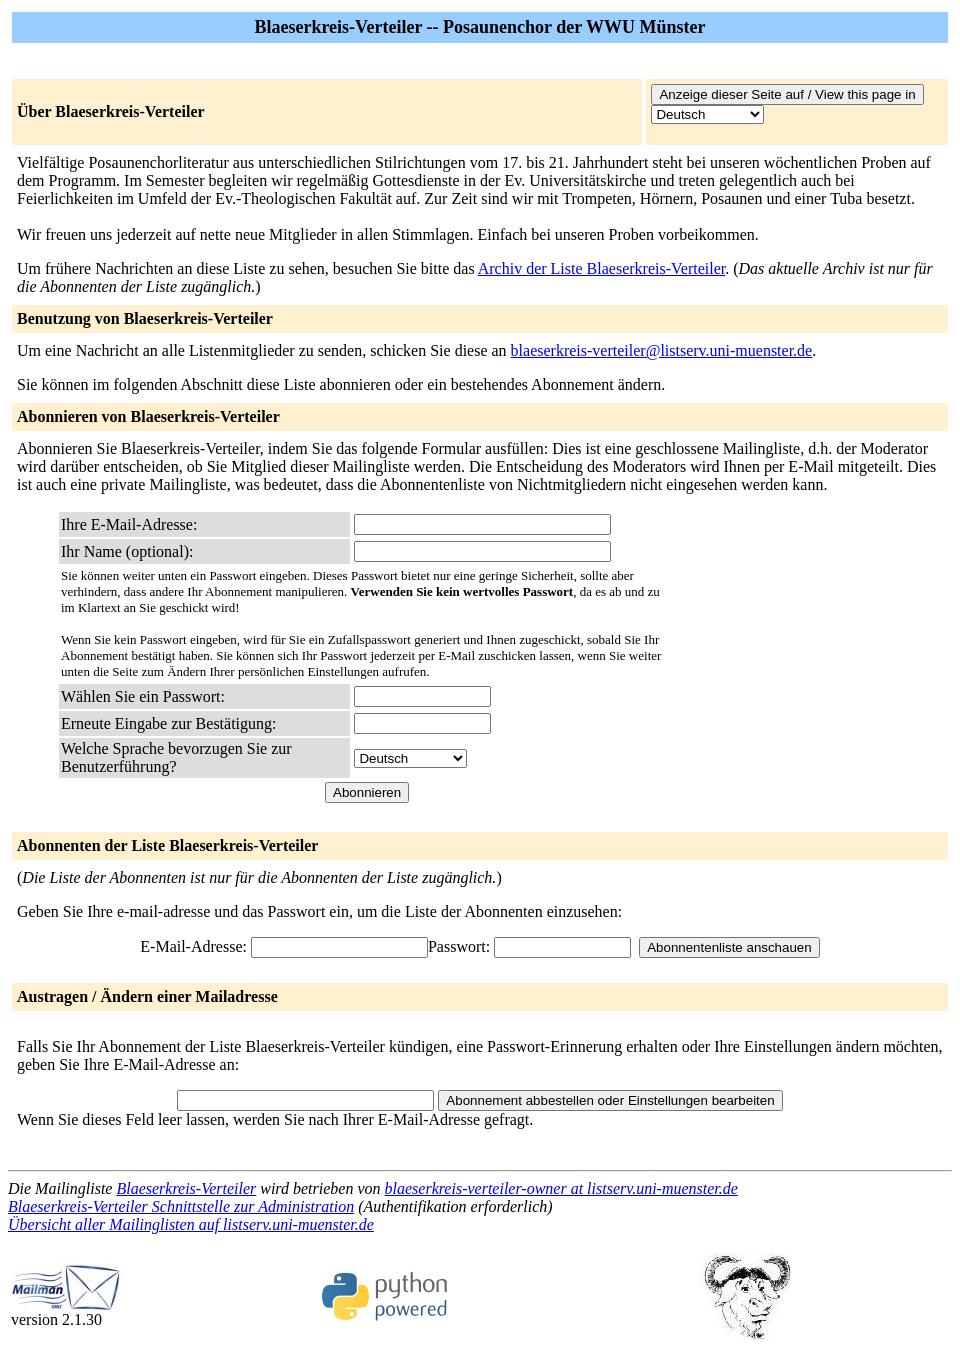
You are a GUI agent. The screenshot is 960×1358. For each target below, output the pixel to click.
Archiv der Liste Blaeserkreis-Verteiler (601, 268)
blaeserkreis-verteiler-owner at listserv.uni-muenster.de (561, 1188)
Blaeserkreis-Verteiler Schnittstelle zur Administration (181, 1206)
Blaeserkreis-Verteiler (186, 1188)
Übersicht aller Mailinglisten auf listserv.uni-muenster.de (191, 1224)
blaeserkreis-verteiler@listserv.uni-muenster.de (662, 350)
